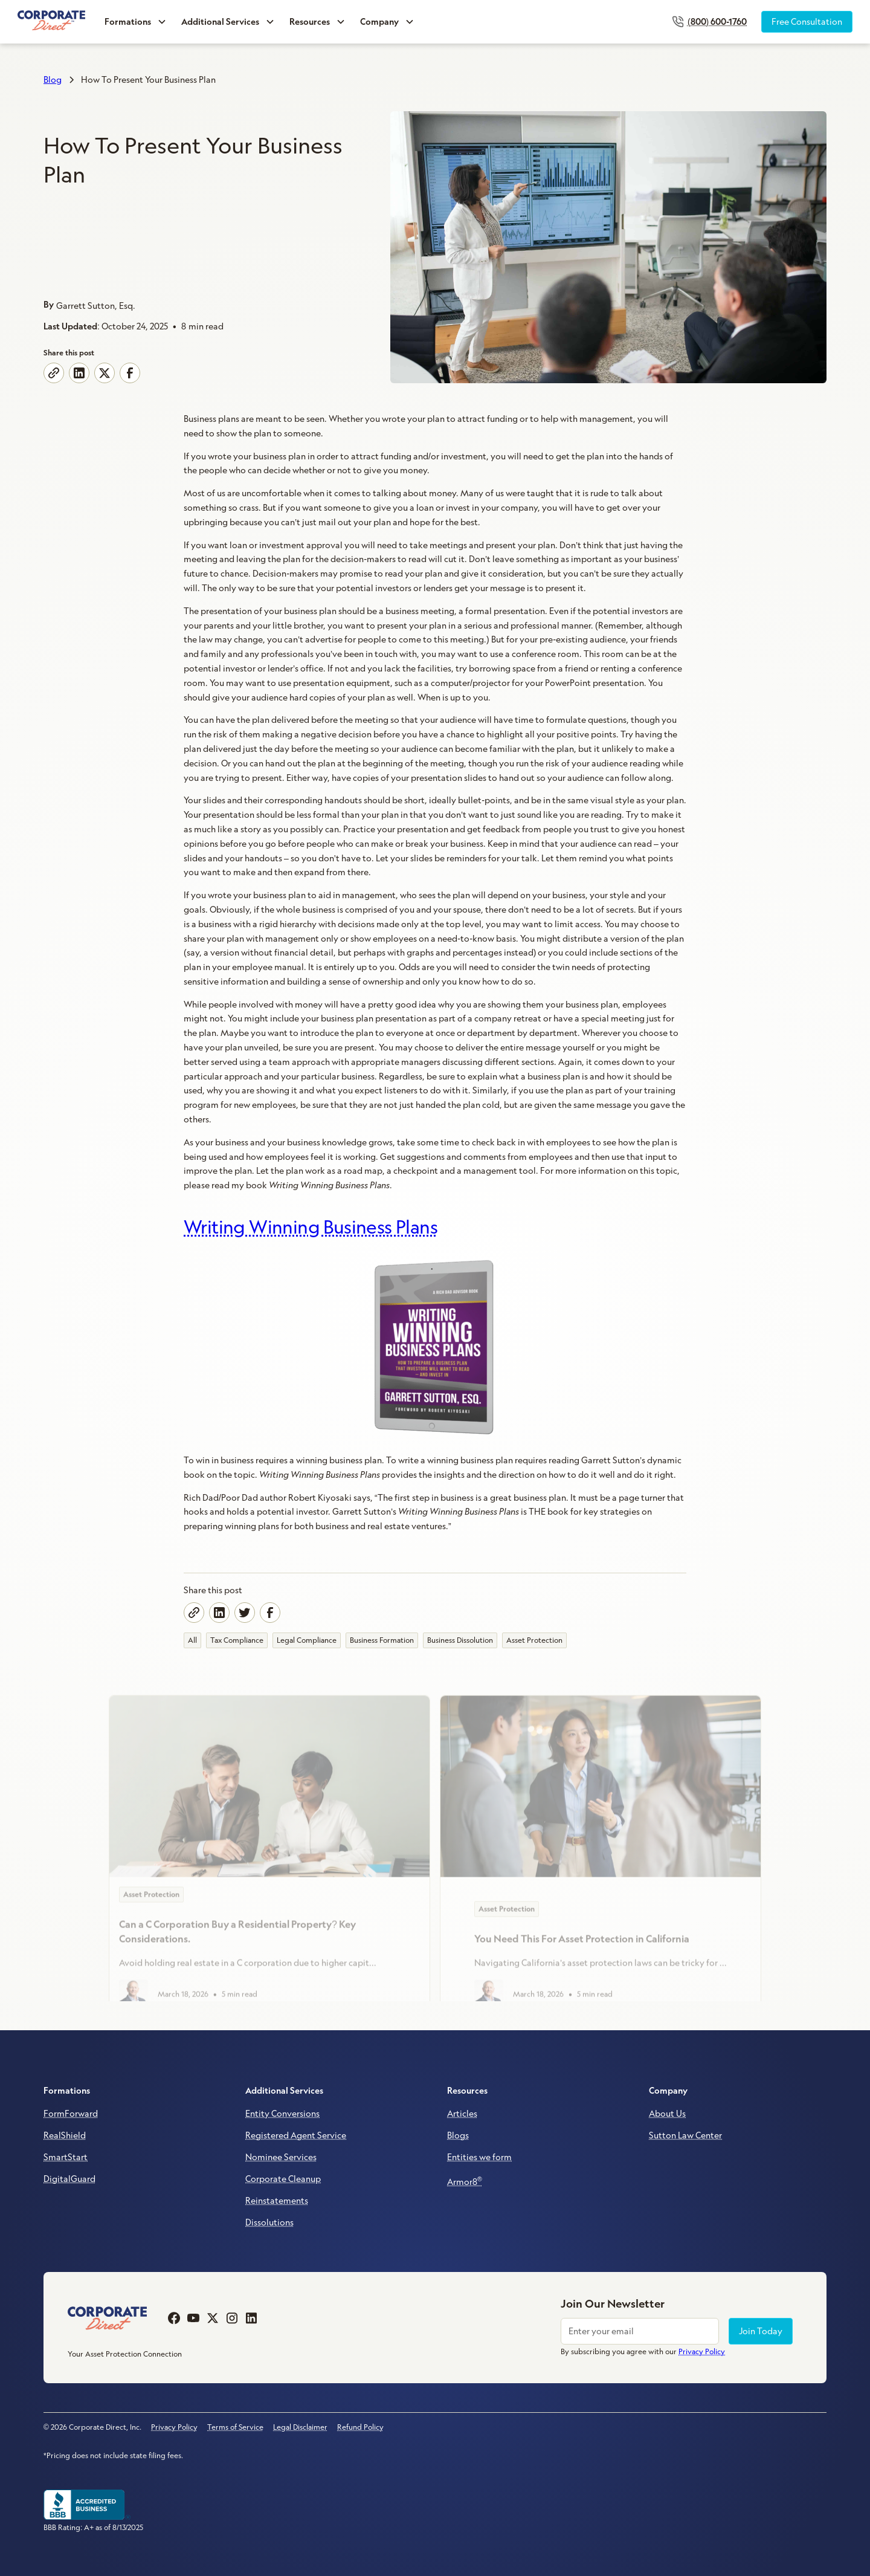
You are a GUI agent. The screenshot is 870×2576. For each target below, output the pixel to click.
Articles (462, 2113)
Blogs (458, 2135)
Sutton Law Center (685, 2135)
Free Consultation (807, 21)
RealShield (65, 2135)
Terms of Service (235, 2427)
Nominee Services (281, 2157)
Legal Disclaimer (300, 2427)
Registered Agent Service (295, 2135)
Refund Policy (360, 2427)
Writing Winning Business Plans (310, 1226)
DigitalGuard (69, 2178)
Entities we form (479, 2157)
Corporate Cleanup (283, 2178)
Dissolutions (269, 2222)
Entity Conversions (282, 2113)
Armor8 (464, 2181)
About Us (667, 2113)
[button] (135, 21)
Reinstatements (276, 2200)
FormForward (71, 2113)
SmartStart (66, 2157)
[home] (51, 21)
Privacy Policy (174, 2427)
